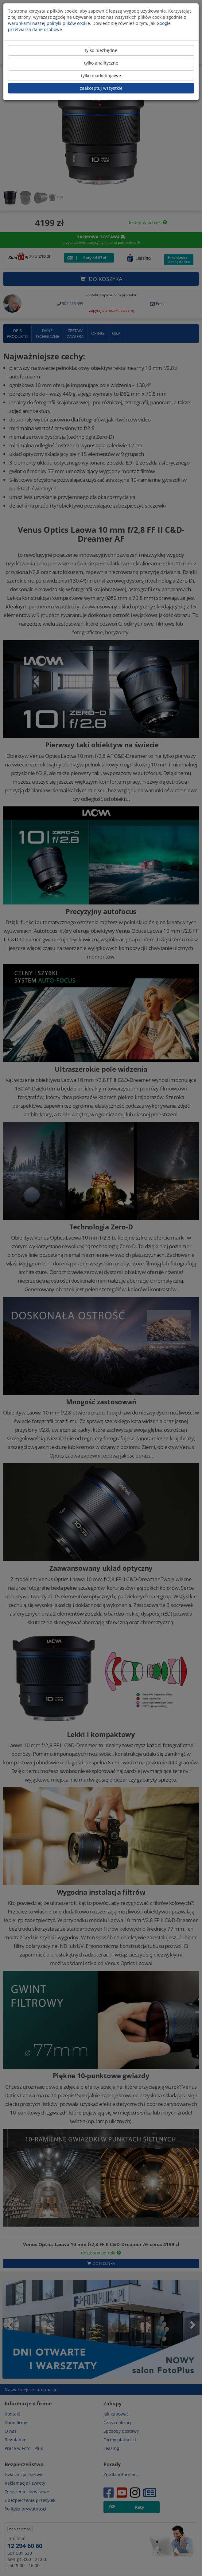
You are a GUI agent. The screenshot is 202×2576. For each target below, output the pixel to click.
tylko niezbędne (101, 50)
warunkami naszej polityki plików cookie (49, 23)
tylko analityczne (101, 63)
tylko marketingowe (101, 75)
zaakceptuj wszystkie (101, 88)
